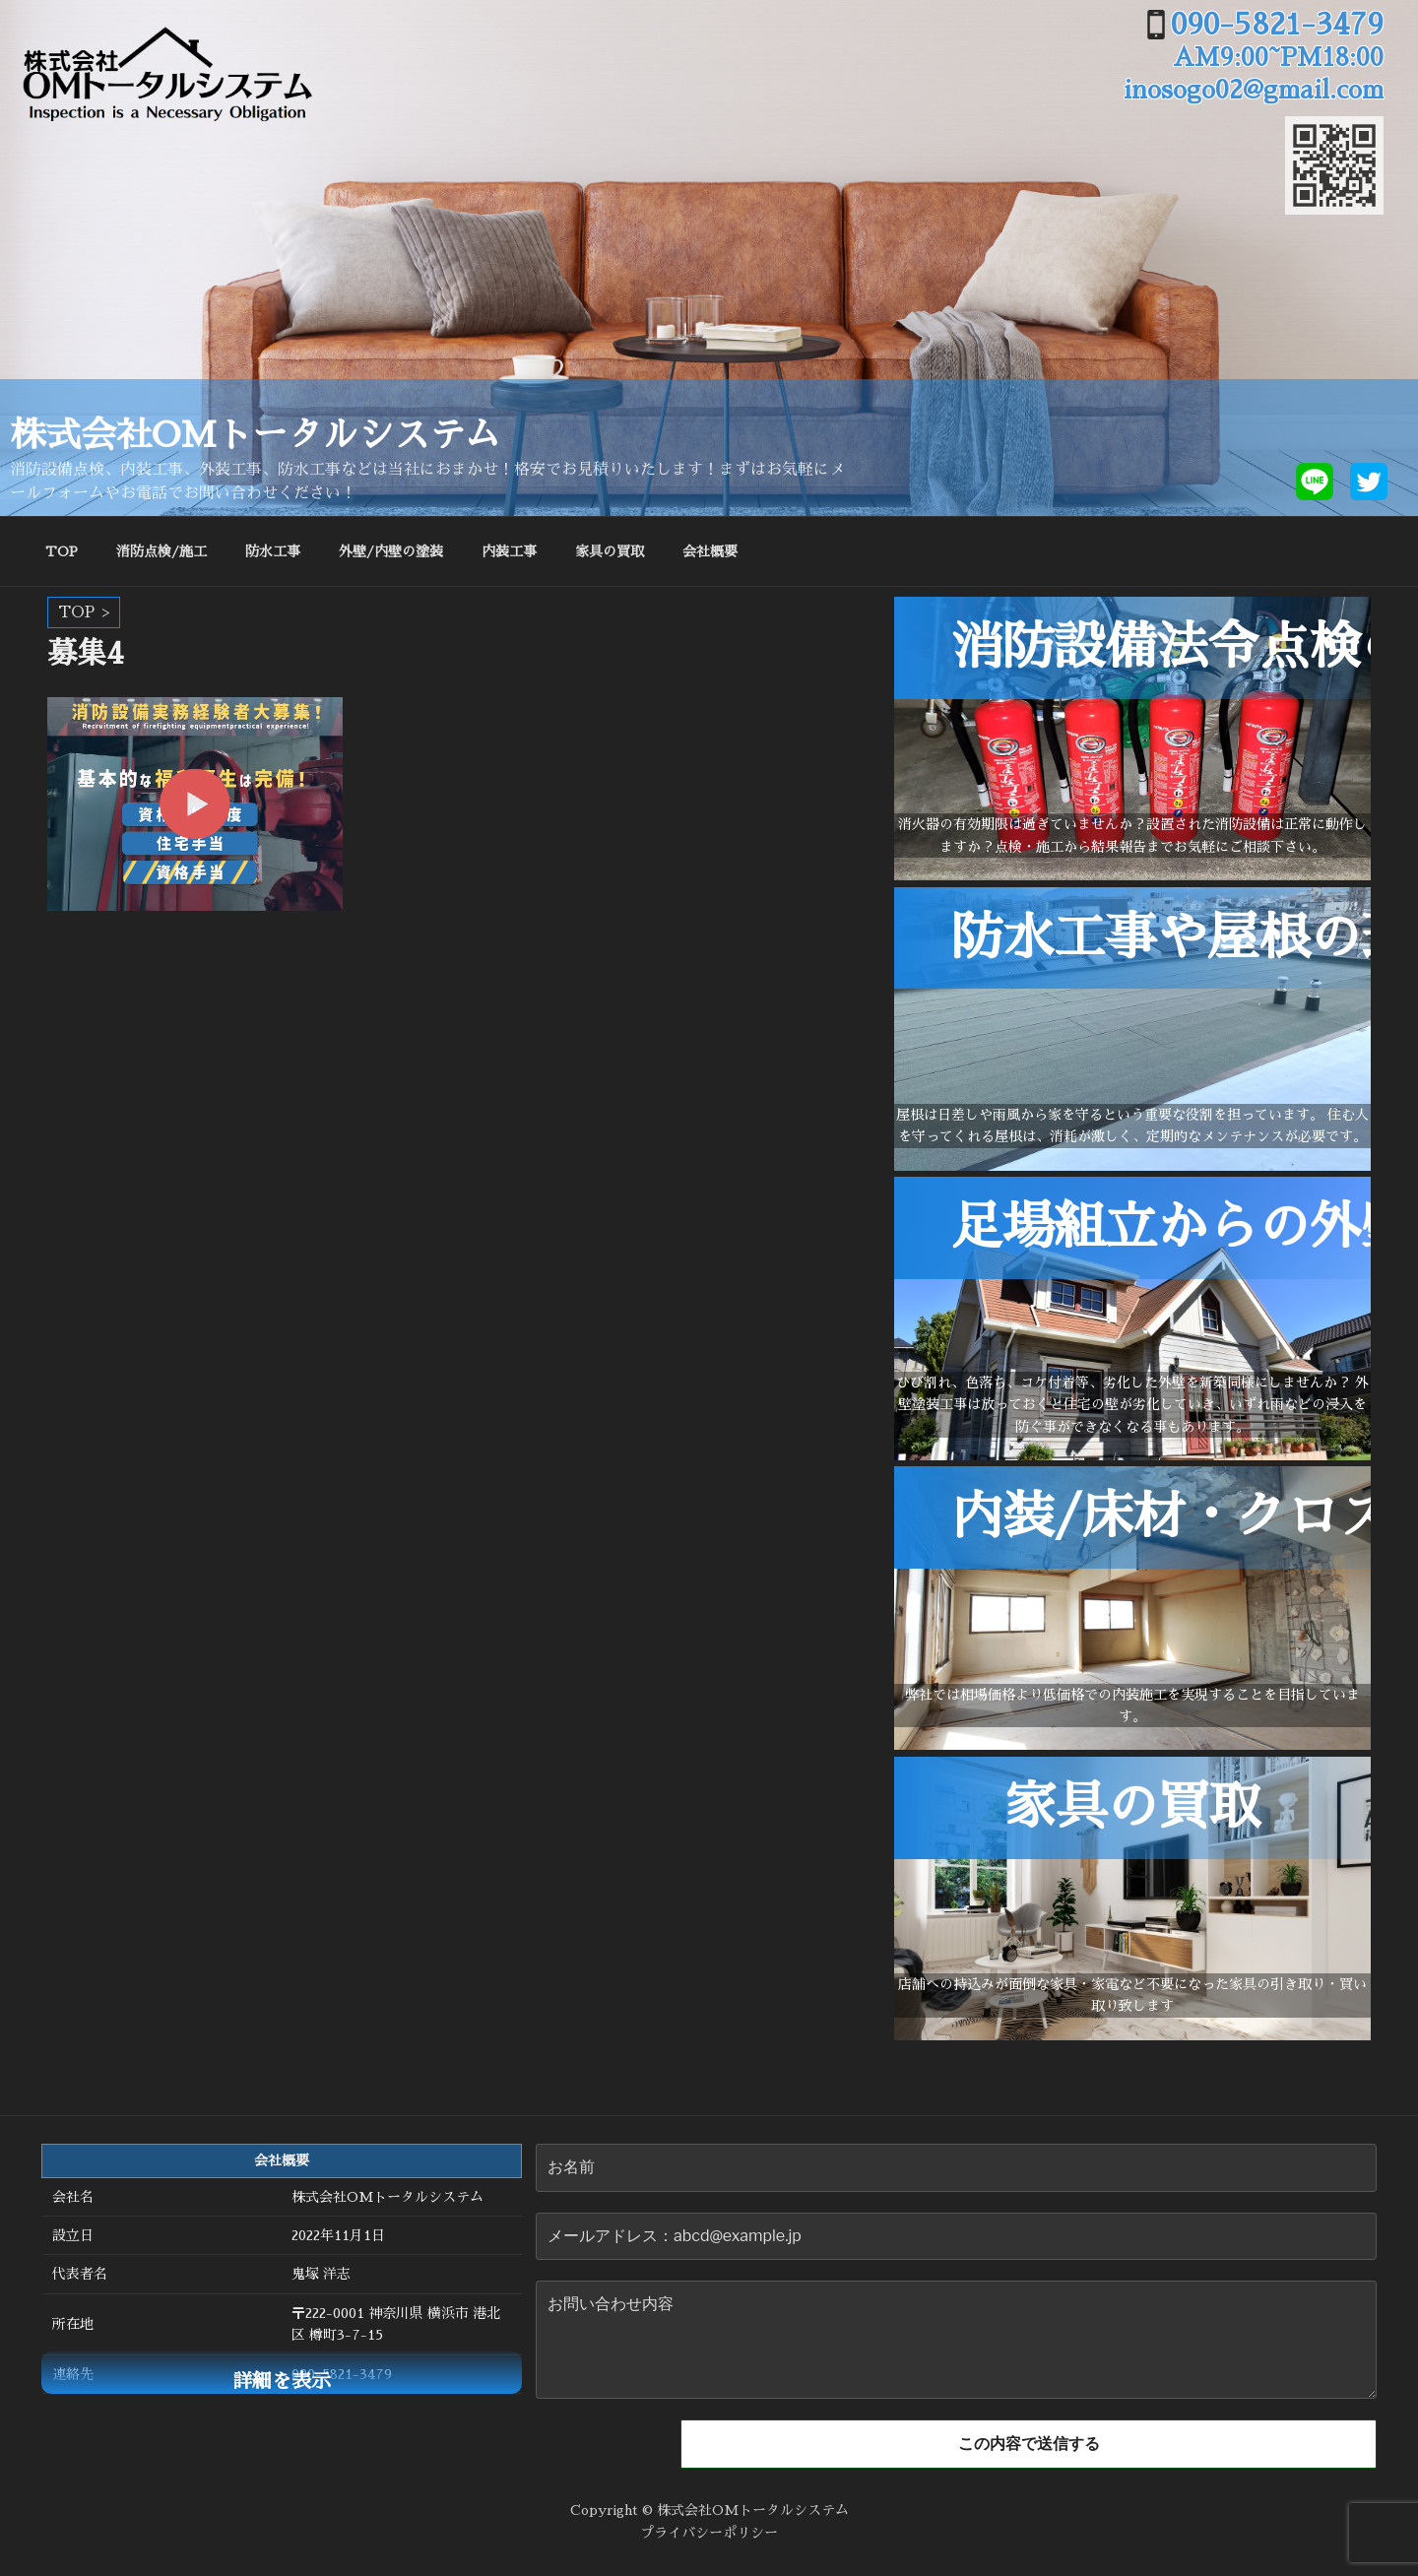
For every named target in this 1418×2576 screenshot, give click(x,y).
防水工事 (272, 551)
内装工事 (509, 551)
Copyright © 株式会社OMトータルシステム (709, 2508)
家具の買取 (609, 551)
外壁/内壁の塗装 (391, 551)
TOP (61, 551)
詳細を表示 (281, 2381)
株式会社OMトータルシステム (255, 435)
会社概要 (710, 551)
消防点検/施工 (161, 551)
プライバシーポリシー (709, 2531)
